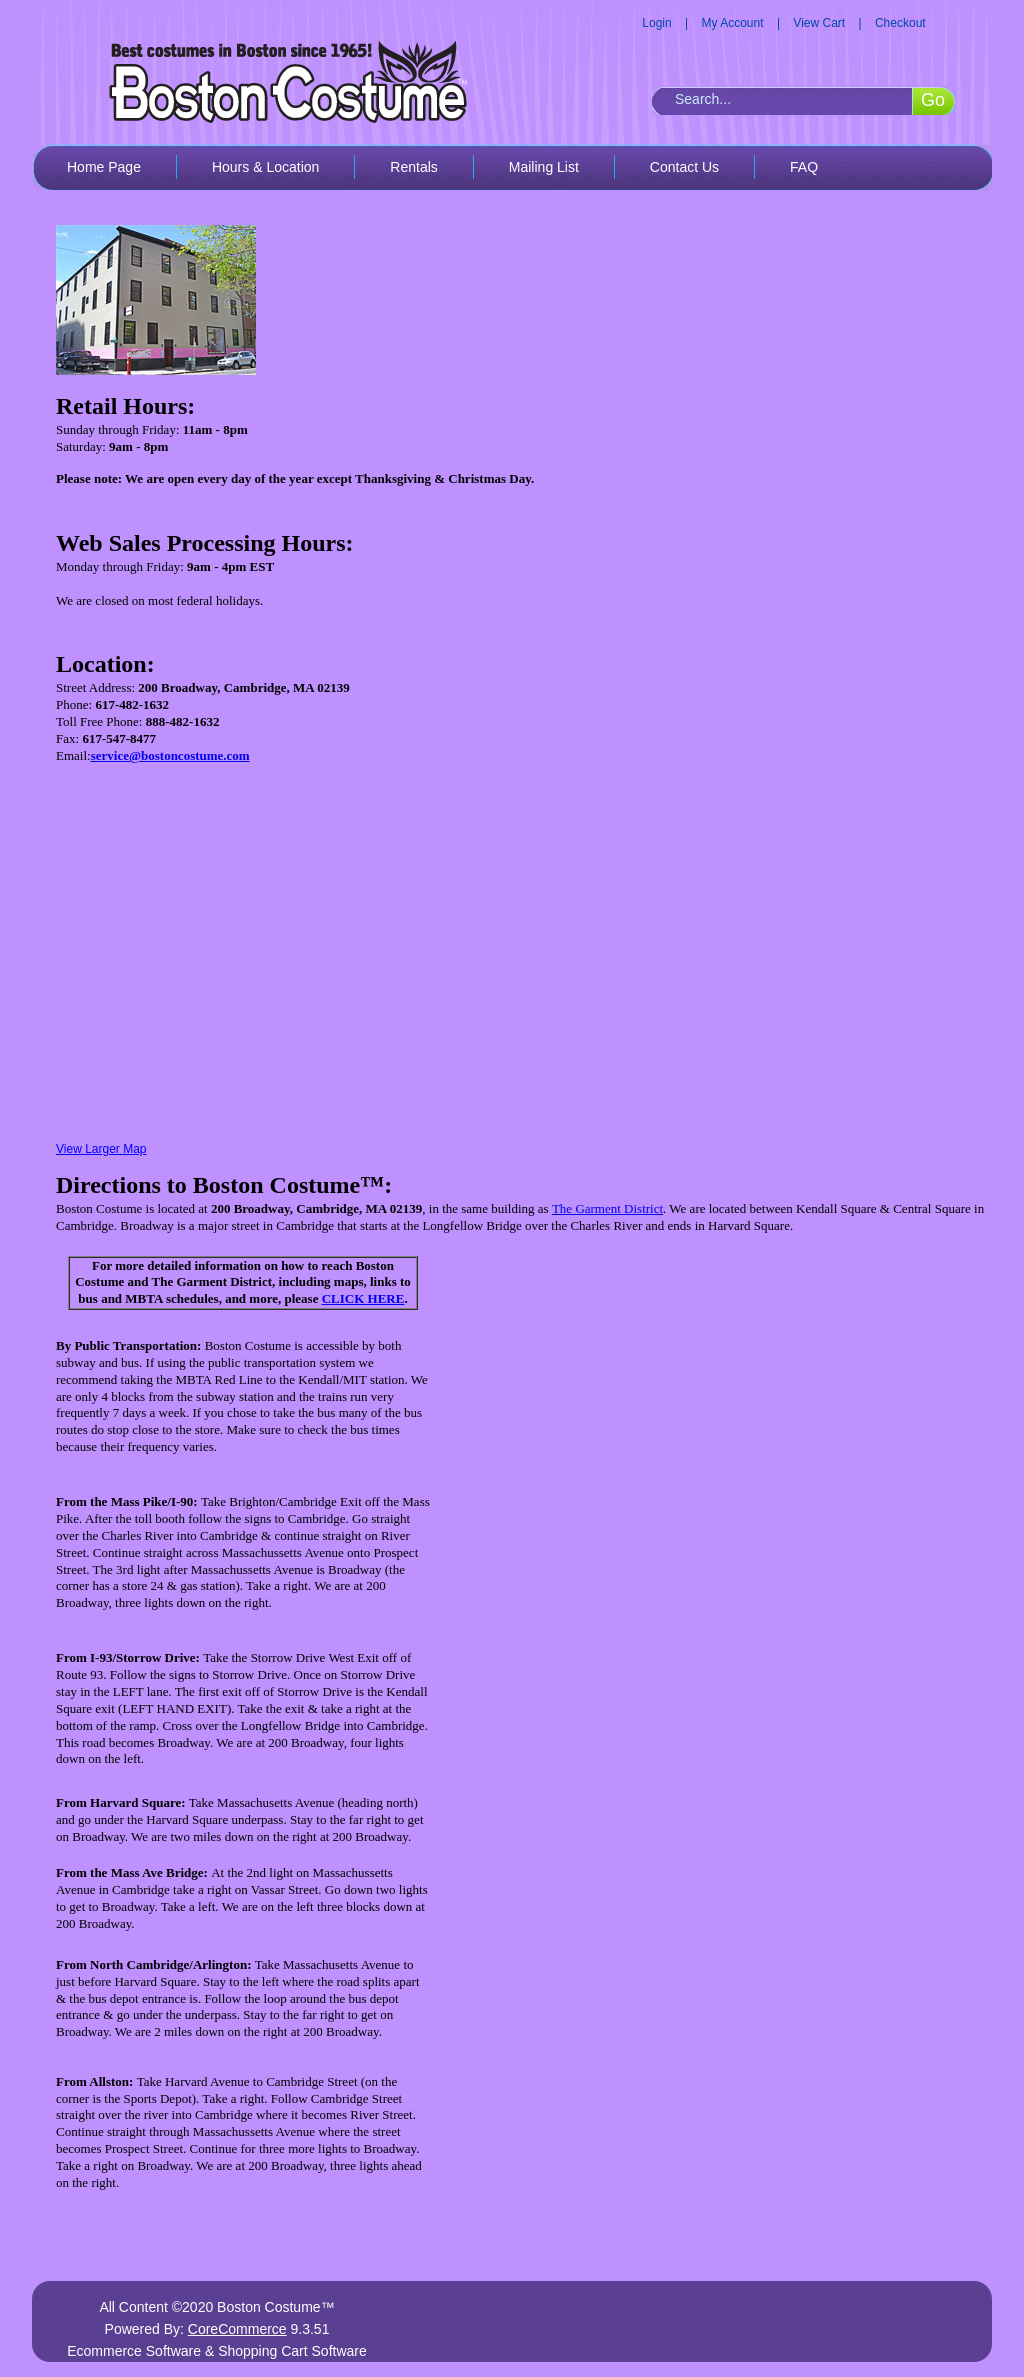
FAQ (804, 167)
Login (656, 23)
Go (933, 100)
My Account (733, 23)
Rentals (413, 167)
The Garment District (607, 1208)
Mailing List (544, 167)
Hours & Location (265, 167)
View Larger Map (101, 1149)
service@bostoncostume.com (170, 755)
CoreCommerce (237, 2329)
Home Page (104, 167)
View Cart (819, 23)
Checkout (900, 23)
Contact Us (684, 167)
